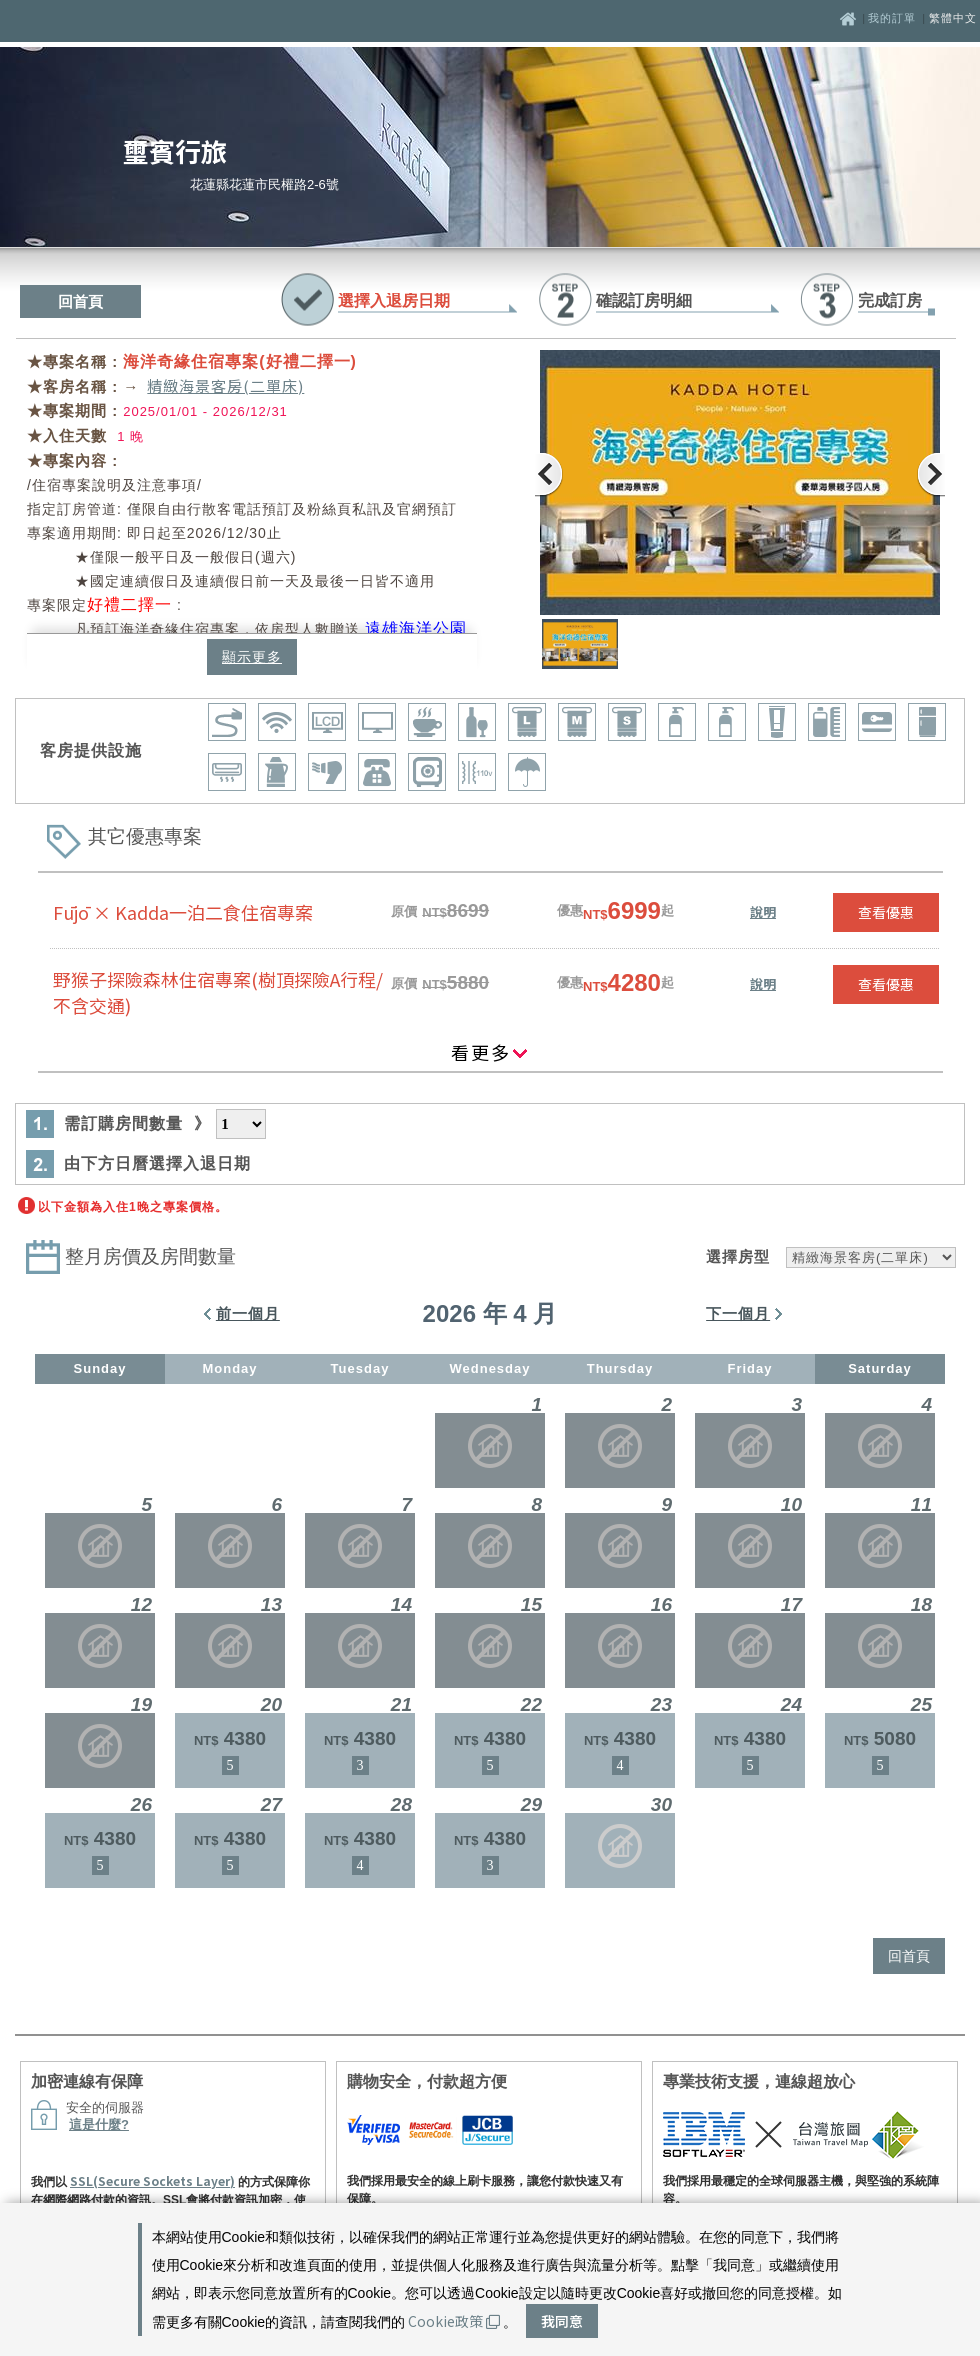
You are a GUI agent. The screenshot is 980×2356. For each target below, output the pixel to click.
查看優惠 (886, 912)
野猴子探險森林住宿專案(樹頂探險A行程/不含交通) (218, 992)
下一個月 (738, 1313)
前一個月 (248, 1313)
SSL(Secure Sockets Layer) (152, 2180)
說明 (763, 911)
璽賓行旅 (175, 150)
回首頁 (80, 301)
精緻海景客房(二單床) (225, 385)
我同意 (562, 2321)
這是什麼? (99, 2124)
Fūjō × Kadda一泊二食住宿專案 (183, 912)
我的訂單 (894, 18)
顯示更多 (252, 657)
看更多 (490, 1052)
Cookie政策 (454, 2321)
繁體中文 (953, 18)
